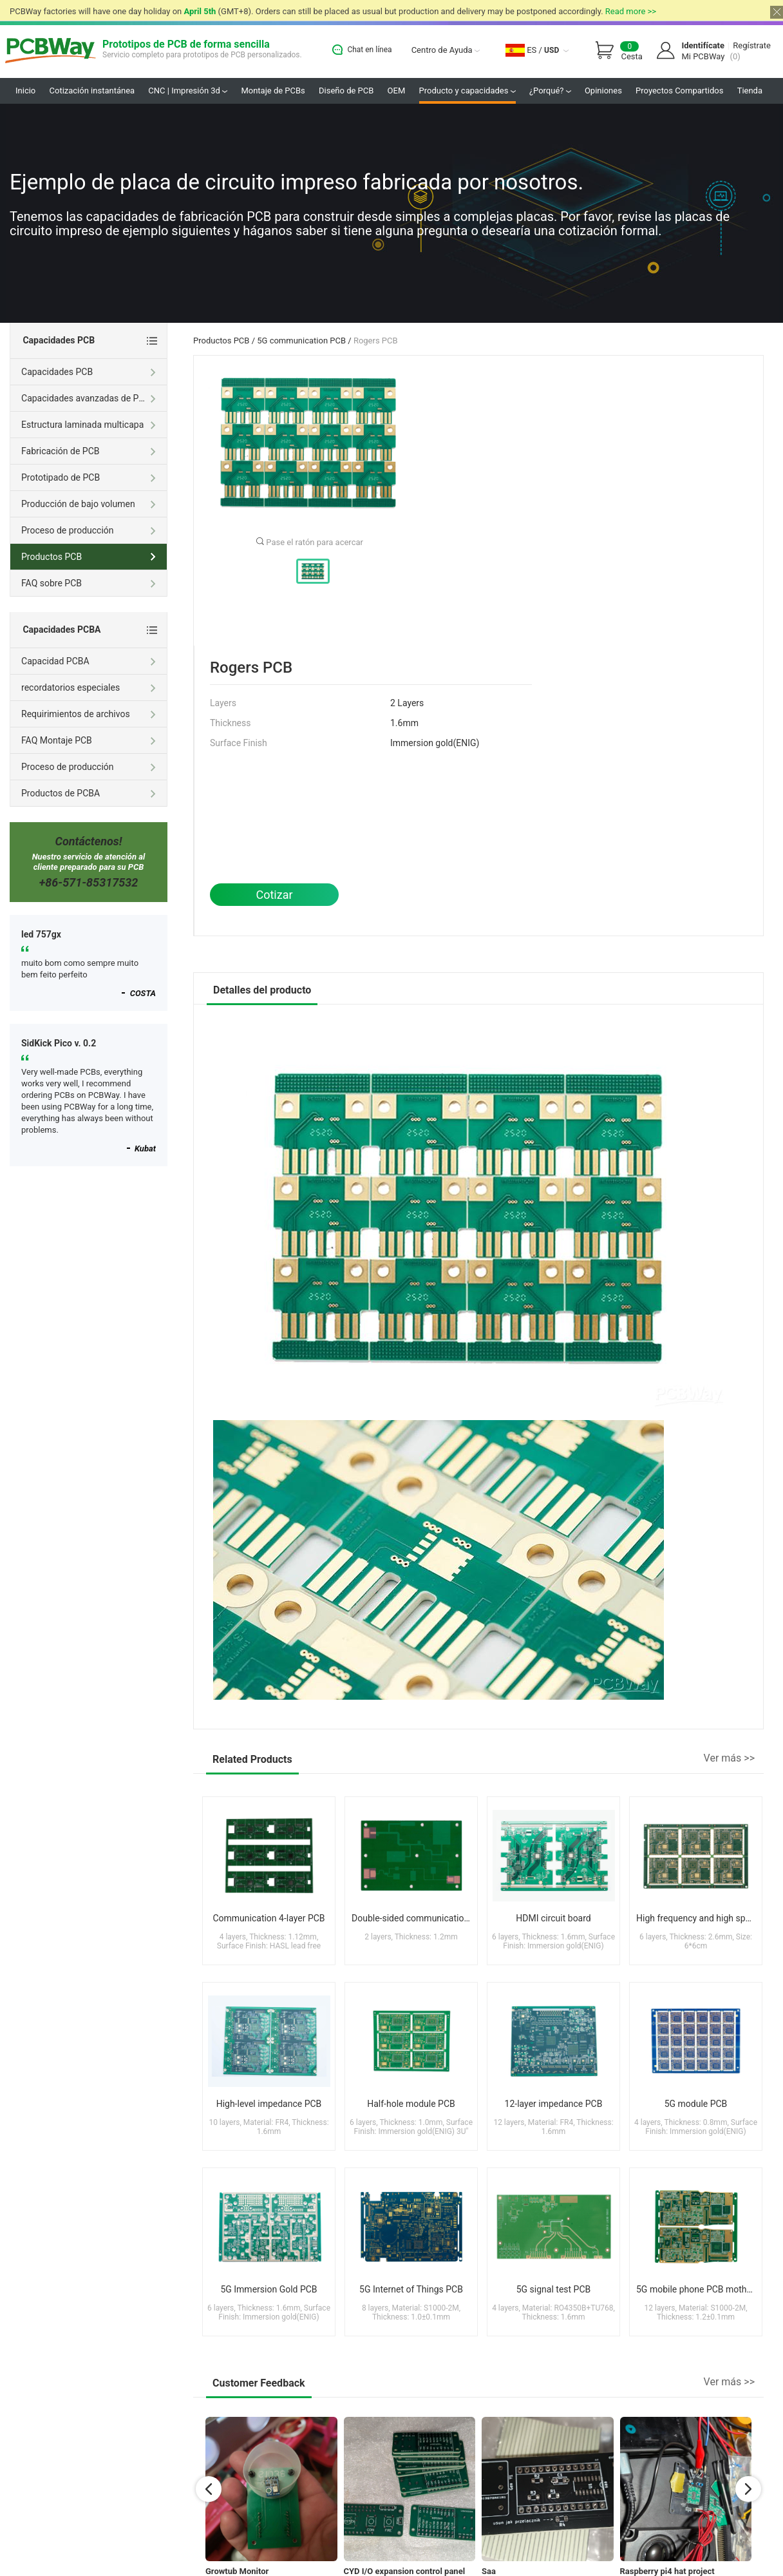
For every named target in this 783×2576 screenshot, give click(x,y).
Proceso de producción (89, 531)
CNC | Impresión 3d (187, 90)
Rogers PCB (376, 340)
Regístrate (752, 45)
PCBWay (50, 51)
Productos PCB (221, 340)
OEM (397, 90)
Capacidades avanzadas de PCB (89, 399)
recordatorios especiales (89, 689)
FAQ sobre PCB (89, 584)
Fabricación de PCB (89, 452)
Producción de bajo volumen (89, 505)
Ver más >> (729, 1758)
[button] (209, 2489)
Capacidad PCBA (89, 662)
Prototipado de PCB (89, 479)
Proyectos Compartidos (679, 90)
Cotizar (274, 894)
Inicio (25, 90)
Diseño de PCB (346, 90)
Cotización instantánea (92, 90)
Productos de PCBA (89, 794)
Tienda (749, 90)
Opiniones (603, 90)
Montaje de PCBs (273, 90)
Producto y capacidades (467, 90)
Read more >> (630, 11)
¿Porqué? (550, 90)
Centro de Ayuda (445, 50)
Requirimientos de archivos (89, 715)
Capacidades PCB (89, 373)
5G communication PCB (301, 340)
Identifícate (702, 45)
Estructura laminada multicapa (89, 426)
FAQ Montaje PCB (89, 742)
